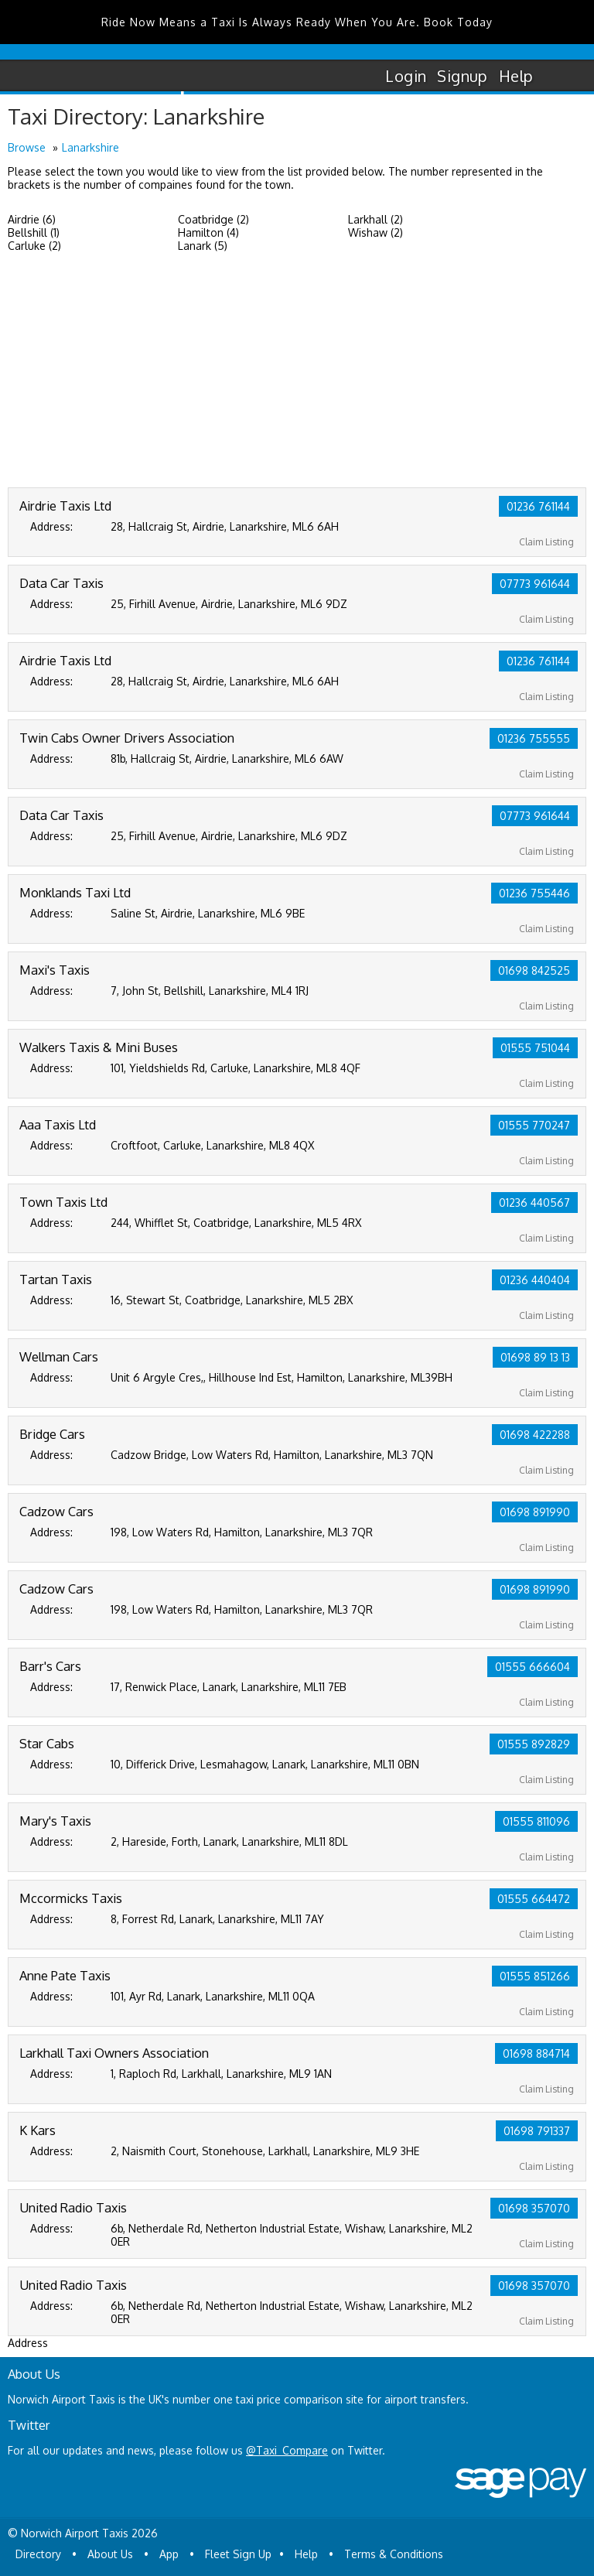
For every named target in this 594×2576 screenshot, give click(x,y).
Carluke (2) (34, 245)
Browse (27, 147)
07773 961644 (535, 583)
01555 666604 (532, 1666)
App (169, 2554)
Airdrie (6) (32, 219)
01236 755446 (534, 893)
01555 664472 (533, 1898)
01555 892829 (533, 1744)
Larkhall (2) (375, 219)
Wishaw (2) (375, 232)
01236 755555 (533, 738)
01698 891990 (535, 1512)
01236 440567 (534, 1202)
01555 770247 (534, 1125)
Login (405, 76)
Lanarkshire (90, 147)
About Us (110, 2554)
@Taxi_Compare (287, 2450)
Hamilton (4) (208, 232)
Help (516, 76)
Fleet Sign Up (238, 2554)
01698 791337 (537, 2130)
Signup (462, 76)
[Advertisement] (297, 371)
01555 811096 (536, 1821)
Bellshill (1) (34, 232)
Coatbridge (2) (213, 219)
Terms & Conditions (393, 2554)
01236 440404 (535, 1279)
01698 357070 (534, 2208)
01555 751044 (535, 1047)
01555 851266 (535, 1976)
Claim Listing (546, 542)
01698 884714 (536, 2053)
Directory (38, 2554)
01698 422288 (535, 1434)
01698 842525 (534, 970)
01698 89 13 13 (535, 1357)
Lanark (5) (202, 245)
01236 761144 (538, 506)
